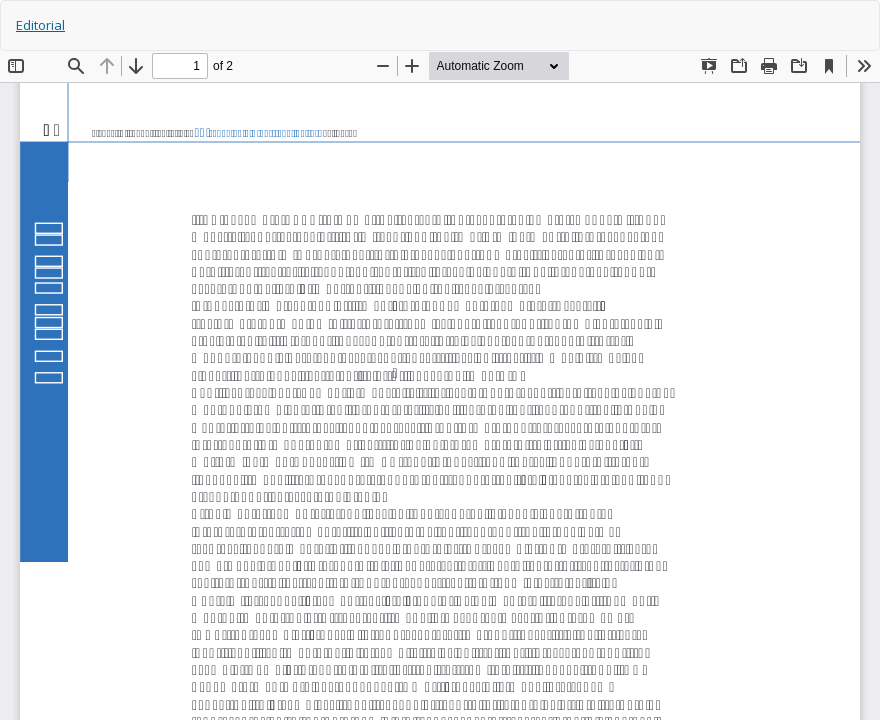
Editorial (40, 25)
